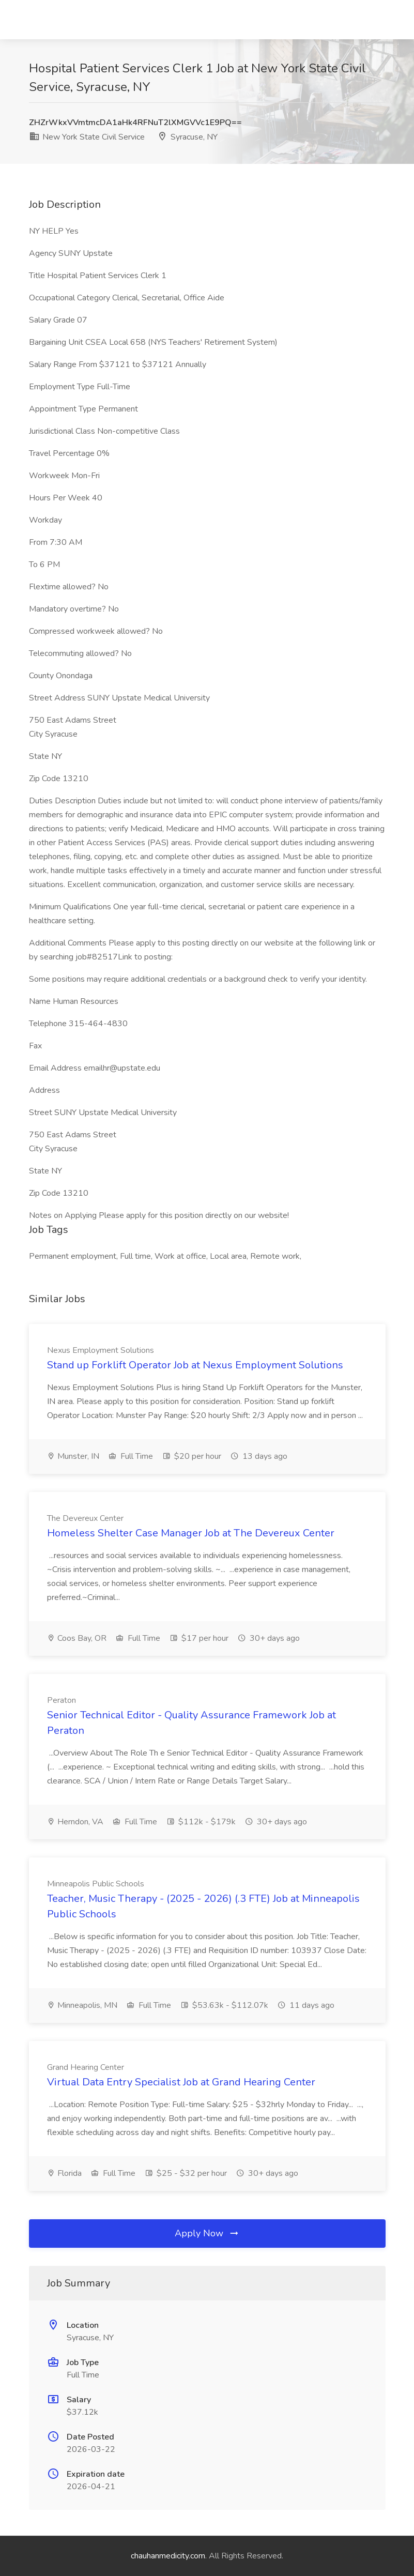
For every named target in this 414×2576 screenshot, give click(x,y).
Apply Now (207, 2233)
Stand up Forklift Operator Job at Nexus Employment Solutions (195, 1365)
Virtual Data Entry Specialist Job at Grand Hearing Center (181, 2082)
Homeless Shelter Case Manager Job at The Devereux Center (190, 1533)
